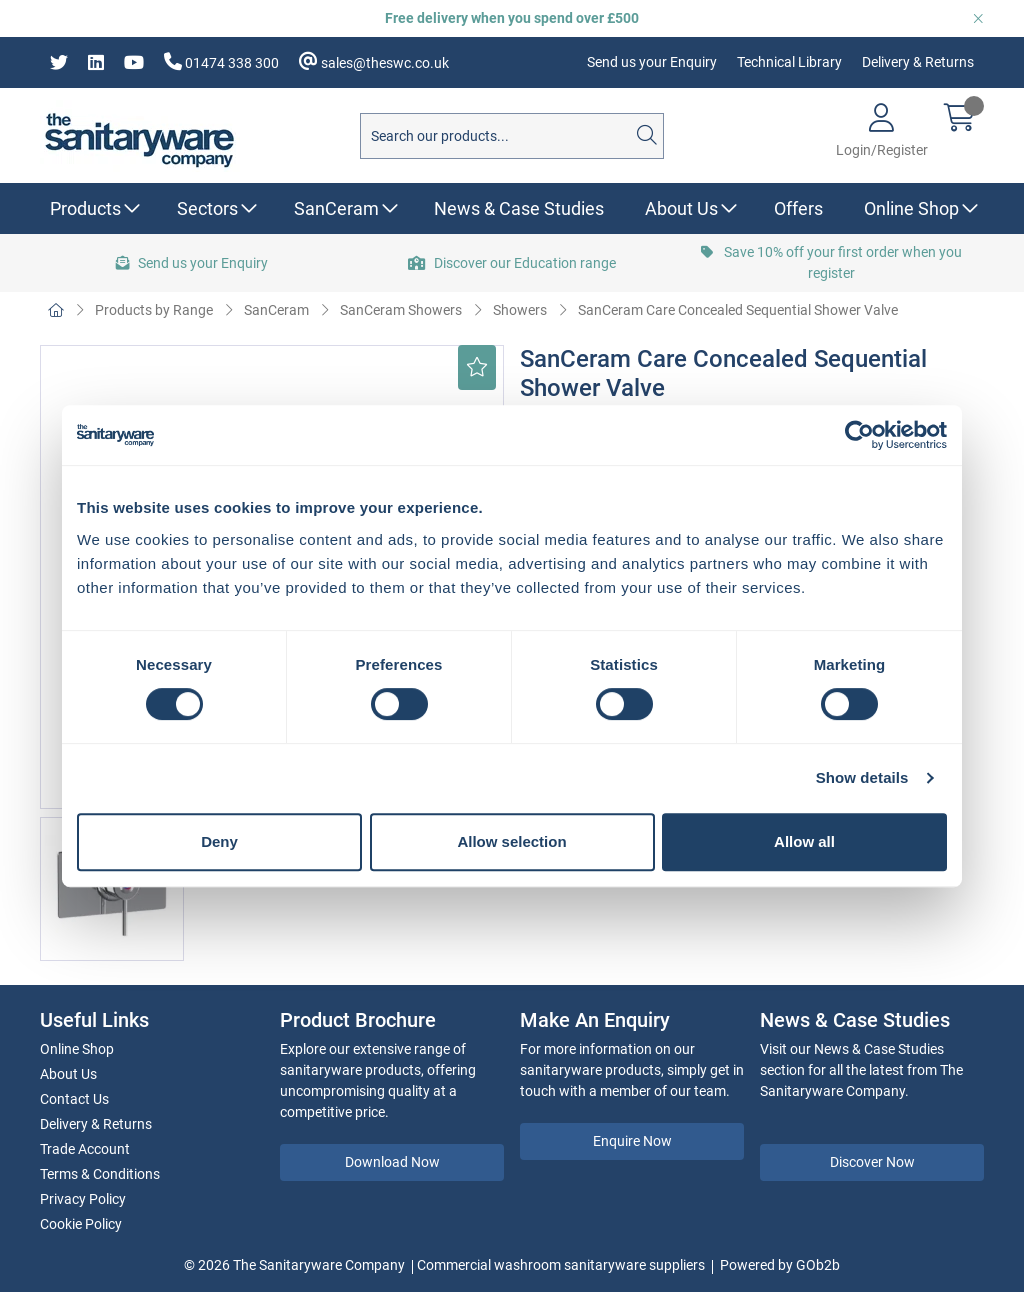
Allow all (804, 841)
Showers (520, 310)
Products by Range (154, 310)
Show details (862, 777)
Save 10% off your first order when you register (831, 262)
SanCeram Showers (401, 310)
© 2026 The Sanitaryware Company (294, 1265)
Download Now (392, 1162)
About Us (681, 208)
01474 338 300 (221, 61)
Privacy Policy (83, 1199)
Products (85, 208)
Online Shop (911, 208)
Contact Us (74, 1099)
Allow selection (511, 841)
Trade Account (85, 1149)
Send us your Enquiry (652, 62)
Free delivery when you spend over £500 (512, 18)
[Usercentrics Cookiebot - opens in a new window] (859, 435)
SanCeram (336, 208)
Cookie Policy (81, 1224)
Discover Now (872, 1162)
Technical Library (789, 62)
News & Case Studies (519, 208)
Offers (798, 208)
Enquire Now (632, 1141)
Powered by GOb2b (780, 1265)
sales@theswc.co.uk (374, 61)
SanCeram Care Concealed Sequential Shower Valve (738, 310)
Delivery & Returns (918, 62)
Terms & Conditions (100, 1174)
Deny (219, 841)
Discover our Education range (512, 263)
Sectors (207, 208)
